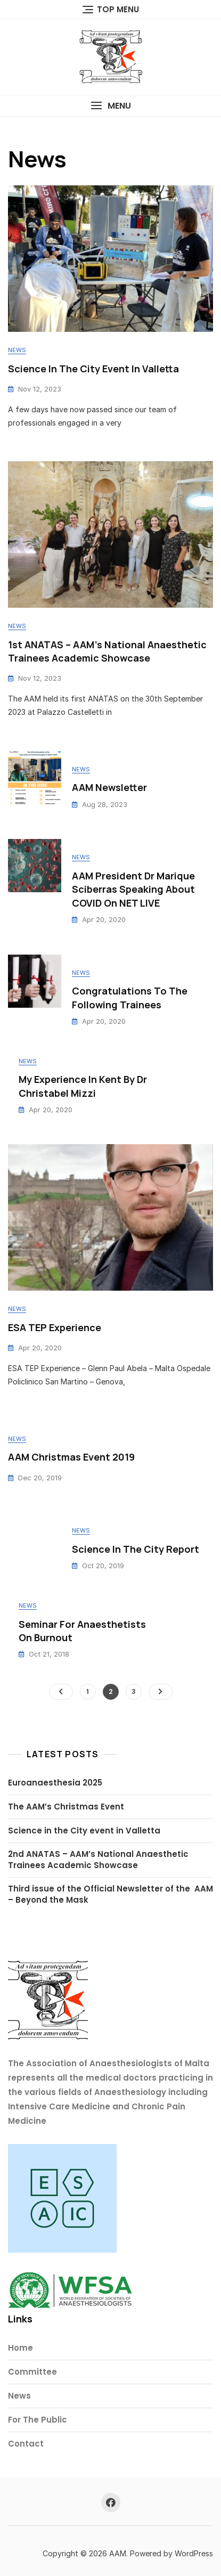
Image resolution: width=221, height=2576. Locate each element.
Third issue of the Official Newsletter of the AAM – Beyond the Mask (110, 1894)
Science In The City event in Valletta (93, 368)
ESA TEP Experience (54, 1327)
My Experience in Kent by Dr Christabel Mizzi (83, 1086)
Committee (32, 2371)
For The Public (37, 2419)
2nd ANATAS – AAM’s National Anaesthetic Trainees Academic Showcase (98, 1859)
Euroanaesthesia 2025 (55, 1782)
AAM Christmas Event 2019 (71, 1456)
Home (20, 2347)
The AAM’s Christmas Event (66, 1806)
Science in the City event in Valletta (84, 1830)
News (17, 350)
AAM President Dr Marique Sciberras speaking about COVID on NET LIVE (133, 889)
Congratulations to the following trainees (129, 997)
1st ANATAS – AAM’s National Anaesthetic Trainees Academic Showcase (107, 651)
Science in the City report (135, 1549)
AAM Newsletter (109, 787)
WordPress (194, 2553)
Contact (26, 2443)
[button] (110, 106)
